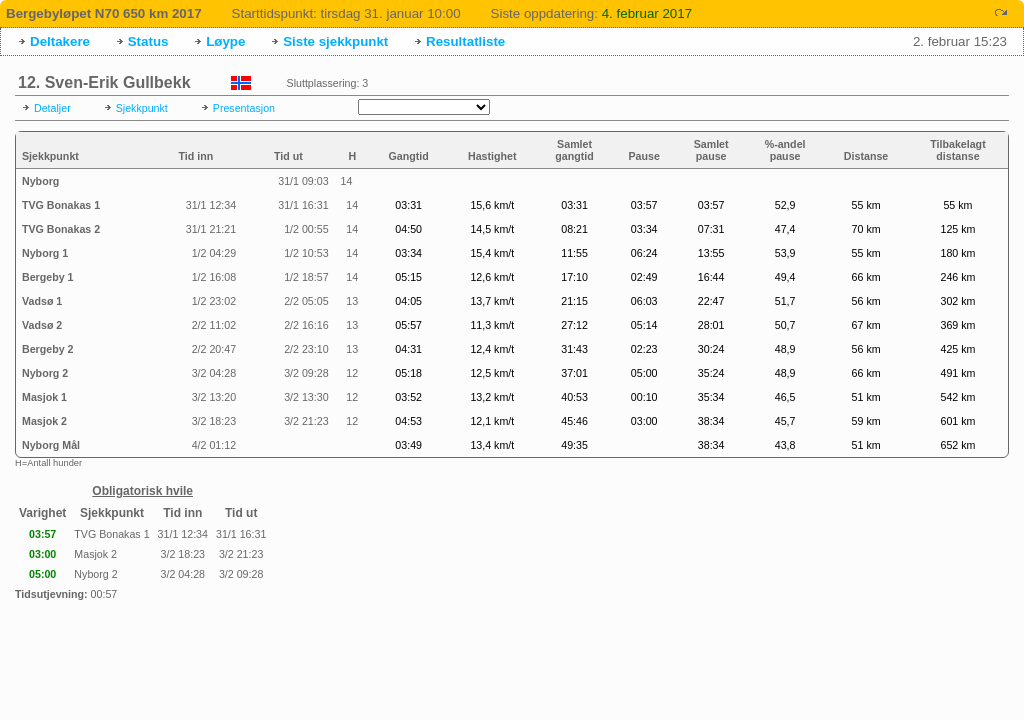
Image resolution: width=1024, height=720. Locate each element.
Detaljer (52, 108)
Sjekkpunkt (142, 108)
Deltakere (60, 41)
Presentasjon (244, 108)
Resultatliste (465, 41)
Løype (225, 41)
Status (148, 41)
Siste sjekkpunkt (335, 41)
